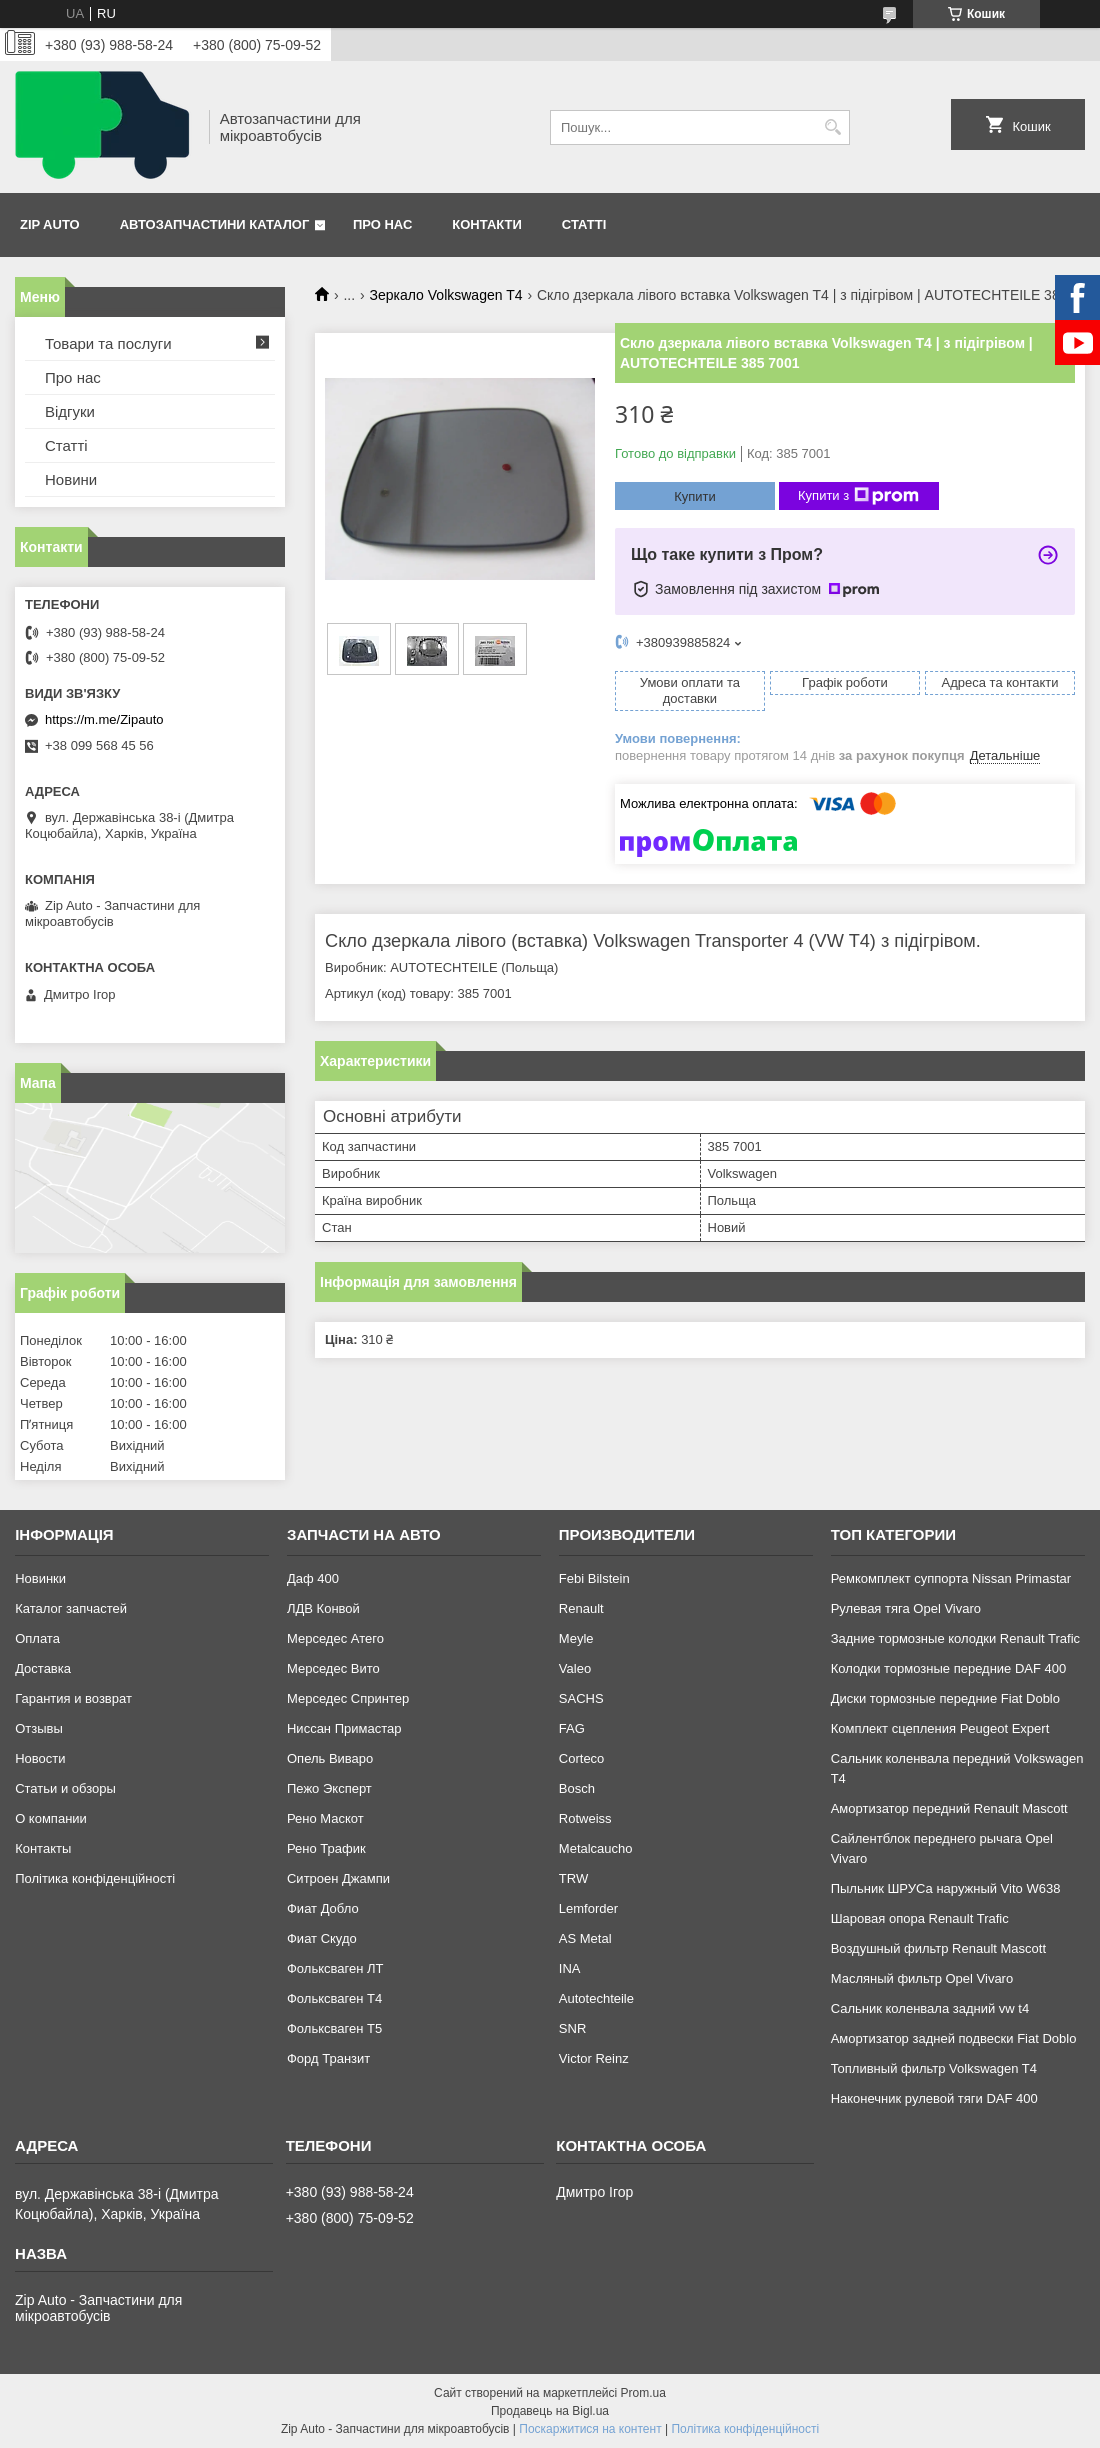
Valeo (575, 1668)
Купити (695, 496)
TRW (573, 1878)
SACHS (581, 1698)
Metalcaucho (596, 1848)
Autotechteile (596, 1998)
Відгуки (70, 411)
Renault (581, 1608)
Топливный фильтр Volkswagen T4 (934, 2068)
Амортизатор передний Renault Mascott (949, 1808)
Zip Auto (50, 224)
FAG (572, 1728)
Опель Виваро (330, 1758)
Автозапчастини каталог (215, 224)
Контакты (43, 1848)
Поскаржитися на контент (590, 2429)
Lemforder (588, 1908)
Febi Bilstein (594, 1578)
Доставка (43, 1668)
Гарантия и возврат (73, 1698)
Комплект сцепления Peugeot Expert (940, 1728)
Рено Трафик (326, 1848)
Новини (71, 479)
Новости (40, 1758)
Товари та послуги (108, 343)
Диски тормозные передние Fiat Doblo (945, 1698)
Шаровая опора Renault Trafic (920, 1918)
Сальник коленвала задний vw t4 (930, 2008)
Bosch (577, 1788)
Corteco (582, 1758)
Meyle (576, 1638)
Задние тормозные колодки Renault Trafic (955, 1638)
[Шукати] (832, 127)
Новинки (40, 1578)
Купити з (858, 496)
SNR (572, 2028)
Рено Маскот (325, 1818)
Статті (584, 224)
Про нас (382, 224)
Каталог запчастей (71, 1608)
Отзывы (39, 1728)
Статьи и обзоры (65, 1788)
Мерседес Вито (333, 1668)
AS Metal (585, 1938)
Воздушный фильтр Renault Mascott (938, 1948)
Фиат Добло (323, 1908)
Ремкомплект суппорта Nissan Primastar (951, 1578)
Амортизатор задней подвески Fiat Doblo (954, 2038)
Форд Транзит (328, 2058)
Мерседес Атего (335, 1638)
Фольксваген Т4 (334, 1998)
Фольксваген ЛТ (335, 1968)
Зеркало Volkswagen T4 (446, 295)
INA (570, 1968)
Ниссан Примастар (344, 1728)
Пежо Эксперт (329, 1788)
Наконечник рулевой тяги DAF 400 (934, 2098)
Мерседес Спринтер (348, 1698)
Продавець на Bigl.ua (550, 2411)
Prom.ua (643, 2393)
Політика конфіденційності (95, 1878)
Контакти (487, 224)
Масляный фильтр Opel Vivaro (922, 1978)
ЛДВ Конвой (323, 1608)
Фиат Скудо (322, 1938)
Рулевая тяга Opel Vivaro (906, 1608)
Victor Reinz (594, 2058)
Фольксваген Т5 (334, 2028)
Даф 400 (313, 1578)
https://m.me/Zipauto (104, 719)
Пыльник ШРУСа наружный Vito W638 (946, 1888)
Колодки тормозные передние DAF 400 (949, 1668)
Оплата (37, 1638)
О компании (51, 1818)
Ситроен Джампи (338, 1878)
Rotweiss (585, 1818)
